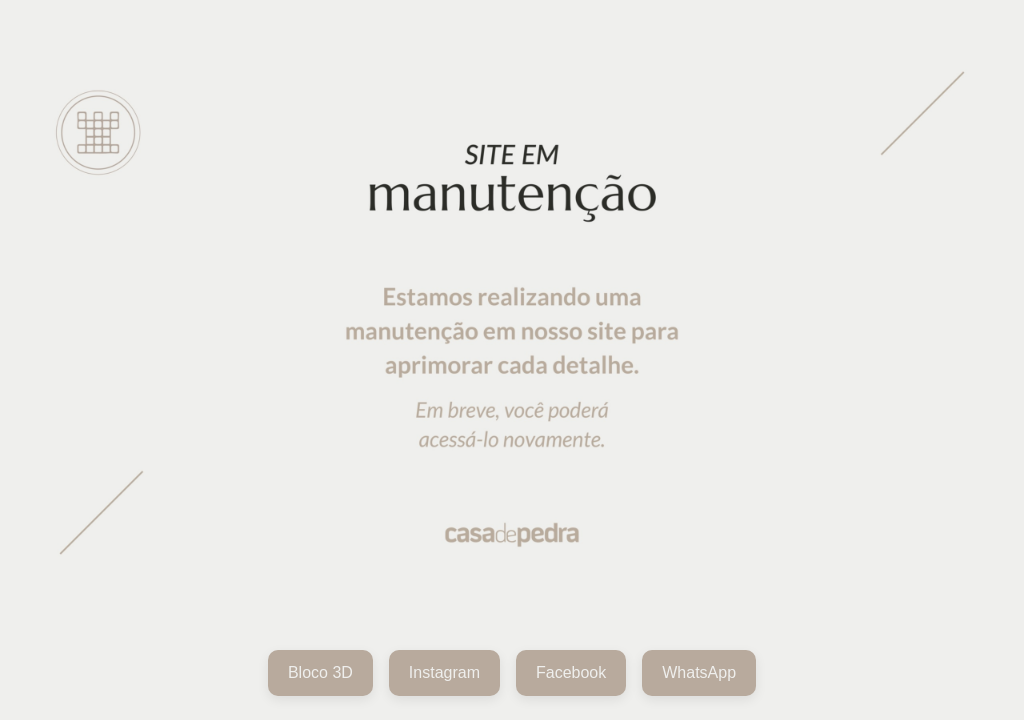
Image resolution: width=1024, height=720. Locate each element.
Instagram (444, 672)
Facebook (571, 672)
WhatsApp (699, 672)
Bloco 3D (320, 672)
